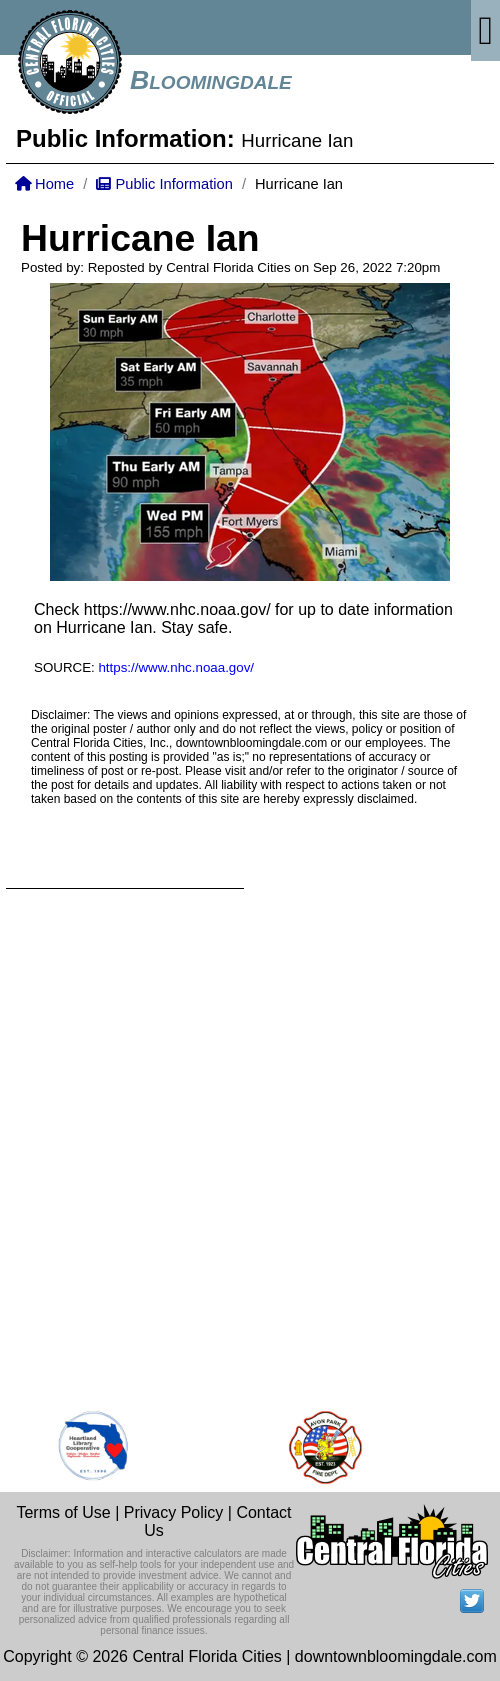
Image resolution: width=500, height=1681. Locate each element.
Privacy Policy (174, 1512)
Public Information (164, 184)
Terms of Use (63, 1512)
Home (44, 184)
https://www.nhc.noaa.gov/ (177, 609)
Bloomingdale (211, 80)
